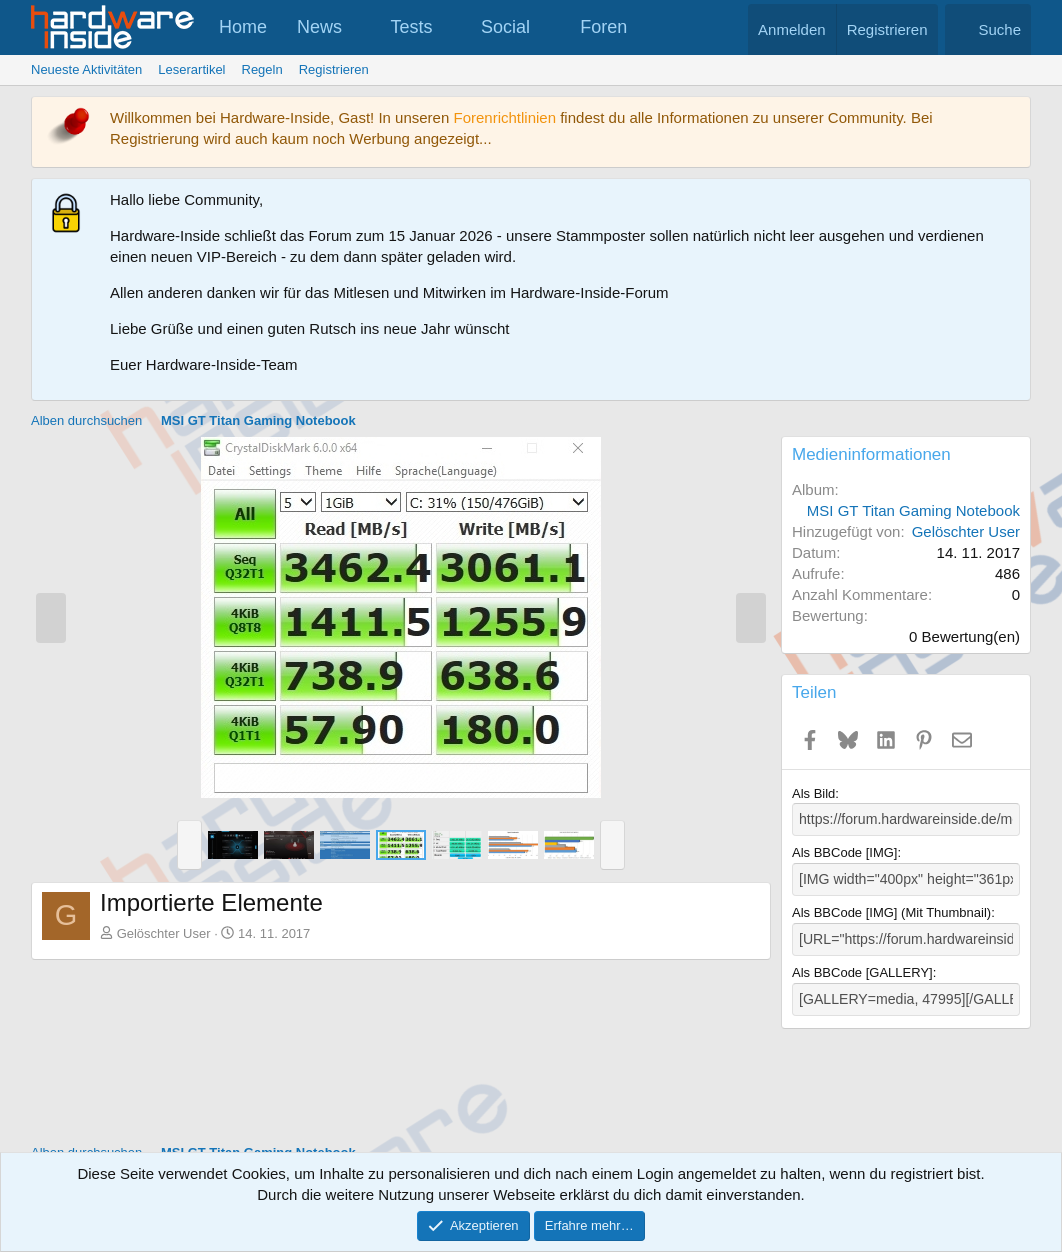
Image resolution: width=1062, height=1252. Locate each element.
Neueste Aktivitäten (86, 69)
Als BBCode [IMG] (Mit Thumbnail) (891, 909)
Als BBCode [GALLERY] (862, 968)
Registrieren (334, 69)
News (319, 27)
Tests (412, 27)
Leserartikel (191, 69)
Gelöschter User (164, 933)
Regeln (262, 69)
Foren (603, 27)
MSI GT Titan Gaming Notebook (913, 510)
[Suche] (988, 29)
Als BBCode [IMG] (844, 851)
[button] (360, 27)
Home (243, 27)
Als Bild (813, 793)
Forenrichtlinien (504, 117)
